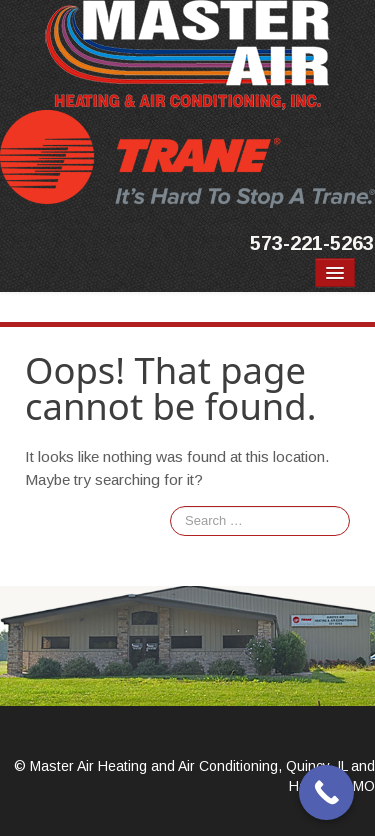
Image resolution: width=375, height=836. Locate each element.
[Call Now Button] (326, 792)
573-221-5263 (312, 243)
